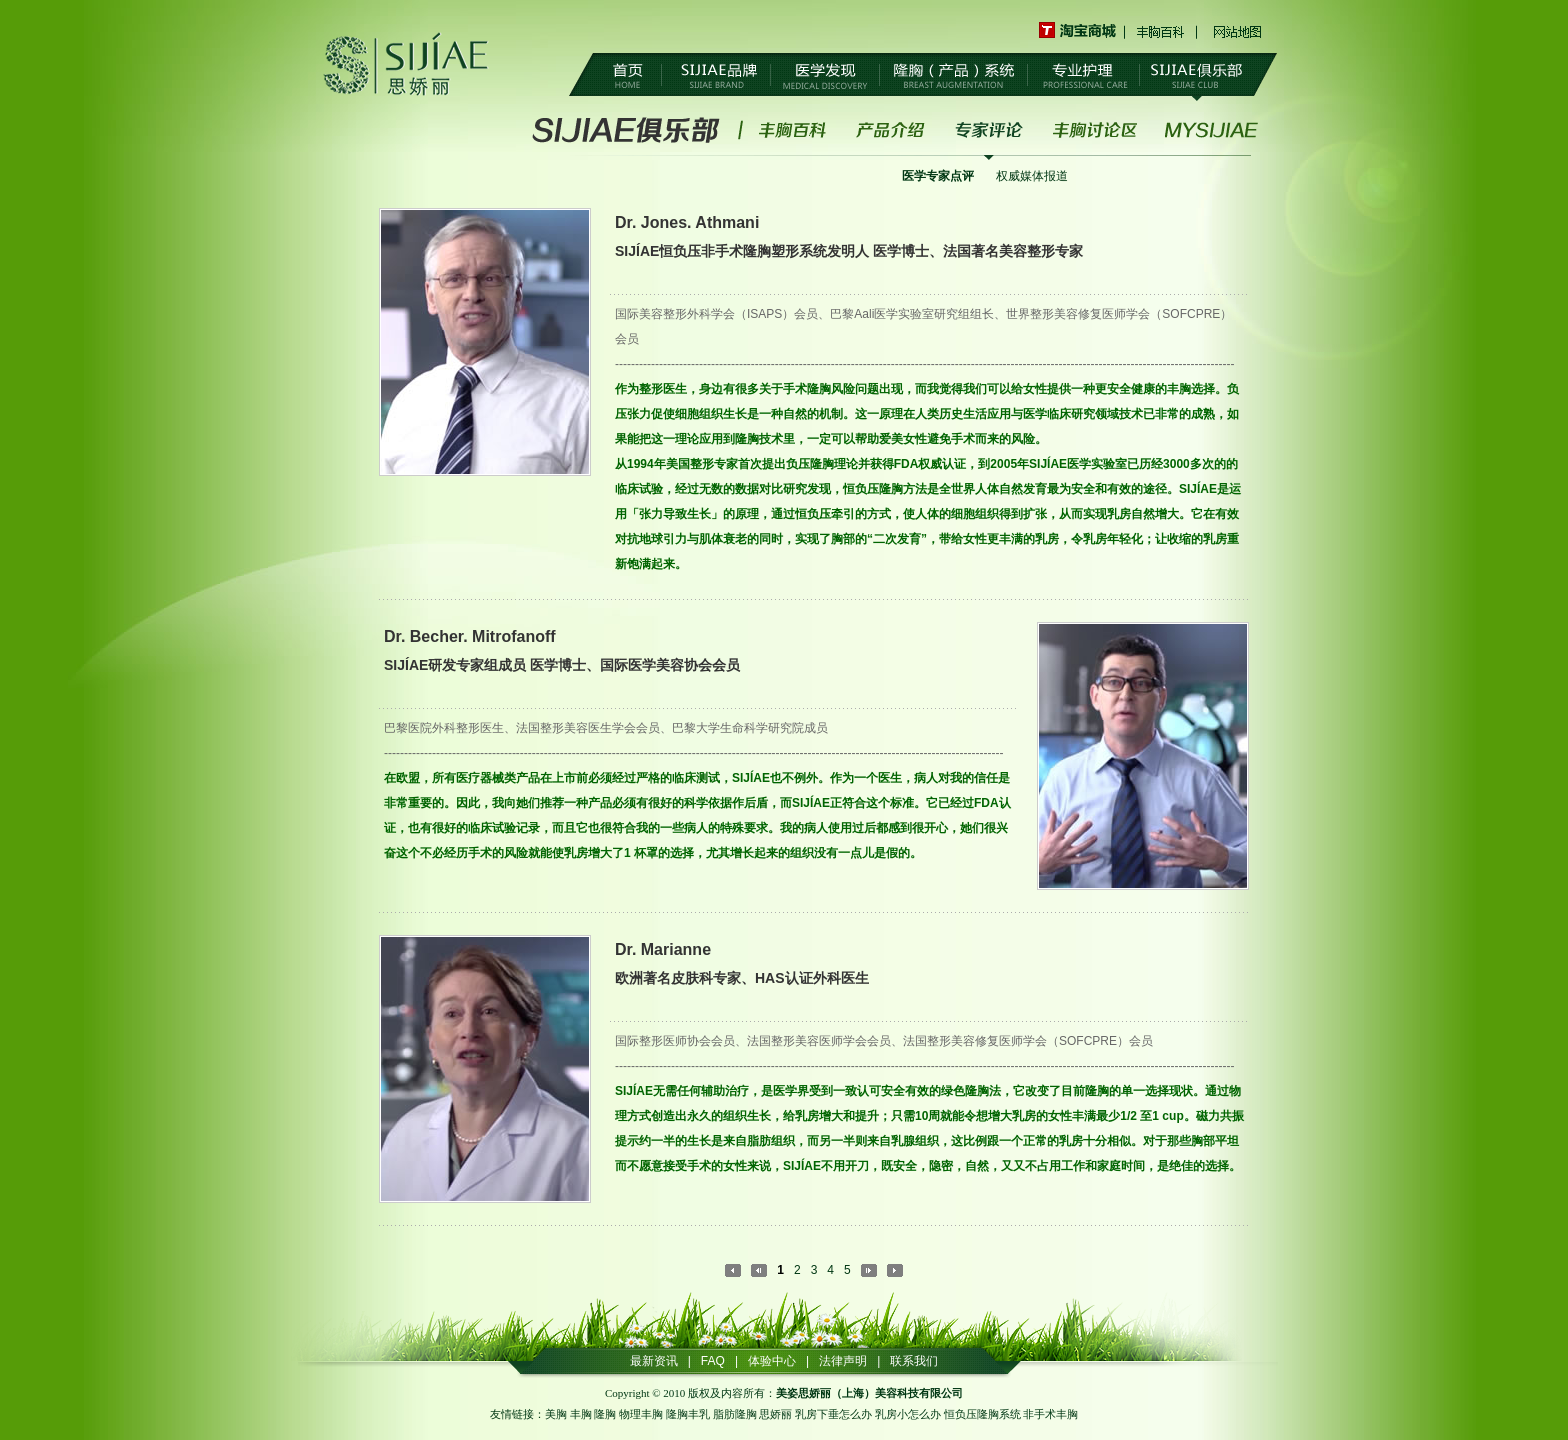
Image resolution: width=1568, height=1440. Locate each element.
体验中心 (772, 1361)
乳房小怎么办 (908, 1414)
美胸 (556, 1414)
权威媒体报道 (1032, 176)
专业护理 (1083, 76)
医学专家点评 (938, 176)
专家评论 (989, 130)
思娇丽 (775, 1414)
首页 (627, 76)
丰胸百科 (1162, 30)
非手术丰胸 (1050, 1414)
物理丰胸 (641, 1414)
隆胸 (605, 1414)
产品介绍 (891, 130)
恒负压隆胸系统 (982, 1414)
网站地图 (1237, 30)
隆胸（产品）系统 (953, 76)
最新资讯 (654, 1361)
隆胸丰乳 (688, 1414)
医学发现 (825, 76)
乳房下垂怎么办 (833, 1414)
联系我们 (914, 1361)
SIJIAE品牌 (716, 76)
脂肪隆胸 (735, 1414)
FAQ (713, 1361)
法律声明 (843, 1361)
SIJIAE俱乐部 (1196, 76)
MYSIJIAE (1211, 130)
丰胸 (581, 1414)
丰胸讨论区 (1094, 130)
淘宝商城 (1082, 30)
